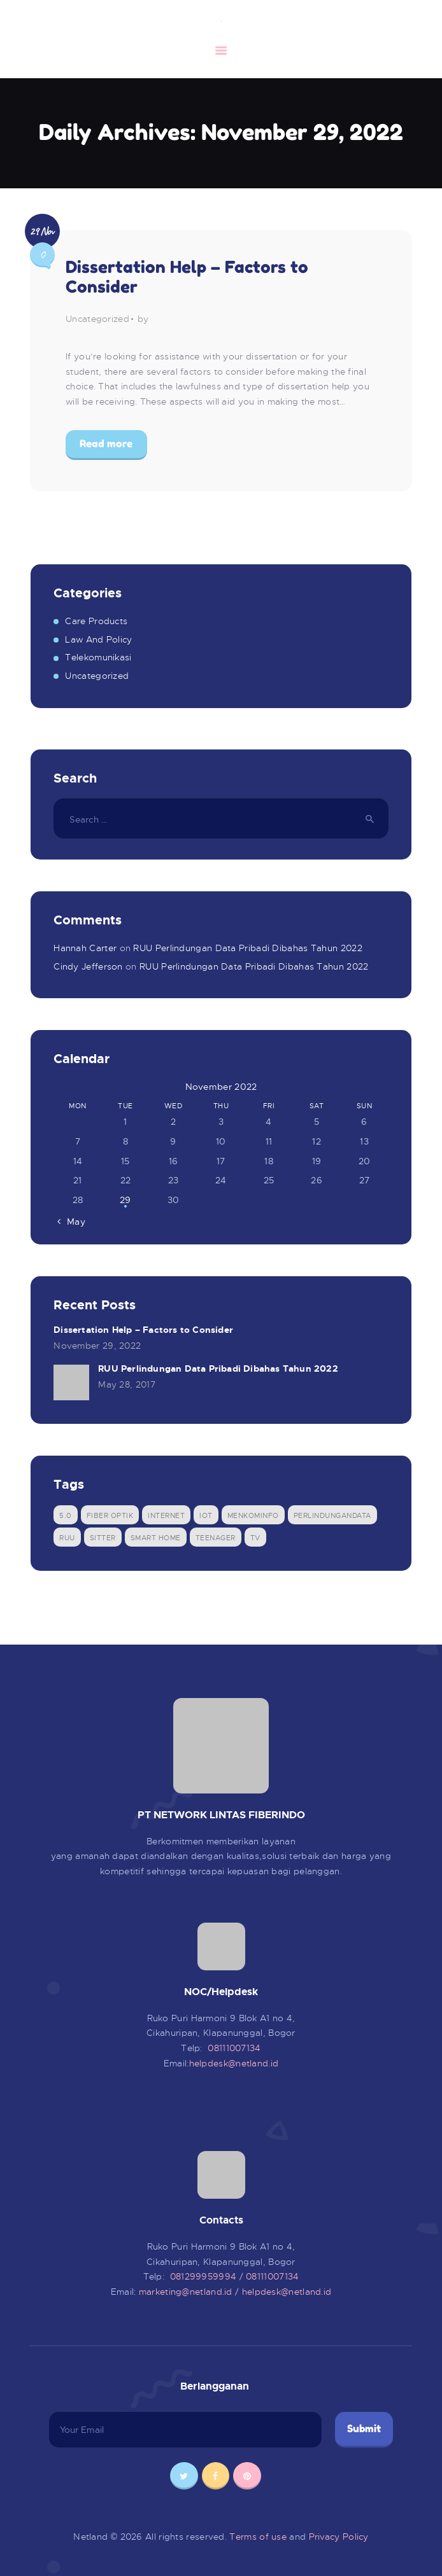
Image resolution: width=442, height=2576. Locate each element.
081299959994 (204, 2276)
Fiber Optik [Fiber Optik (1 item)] (110, 1515)
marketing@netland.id (187, 2291)
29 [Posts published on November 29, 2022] (125, 1200)
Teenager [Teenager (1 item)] (216, 1537)
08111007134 (234, 2048)
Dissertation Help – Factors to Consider (187, 276)
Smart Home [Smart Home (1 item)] (156, 1537)
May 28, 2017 (126, 1384)
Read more (106, 443)
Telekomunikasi (98, 657)
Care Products (96, 621)
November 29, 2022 (97, 1345)
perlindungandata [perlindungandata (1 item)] (332, 1515)
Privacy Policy (339, 2536)
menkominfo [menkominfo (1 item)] (253, 1515)
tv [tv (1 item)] (255, 1537)
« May (72, 1221)
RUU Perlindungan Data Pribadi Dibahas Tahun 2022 (247, 948)
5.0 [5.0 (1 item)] (65, 1515)
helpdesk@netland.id (234, 2063)
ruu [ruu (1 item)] (67, 1537)
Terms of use (258, 2536)
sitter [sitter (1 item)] (103, 1537)
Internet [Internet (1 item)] (166, 1515)
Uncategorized (97, 318)
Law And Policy (98, 639)
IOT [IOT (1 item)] (206, 1515)
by (143, 318)
